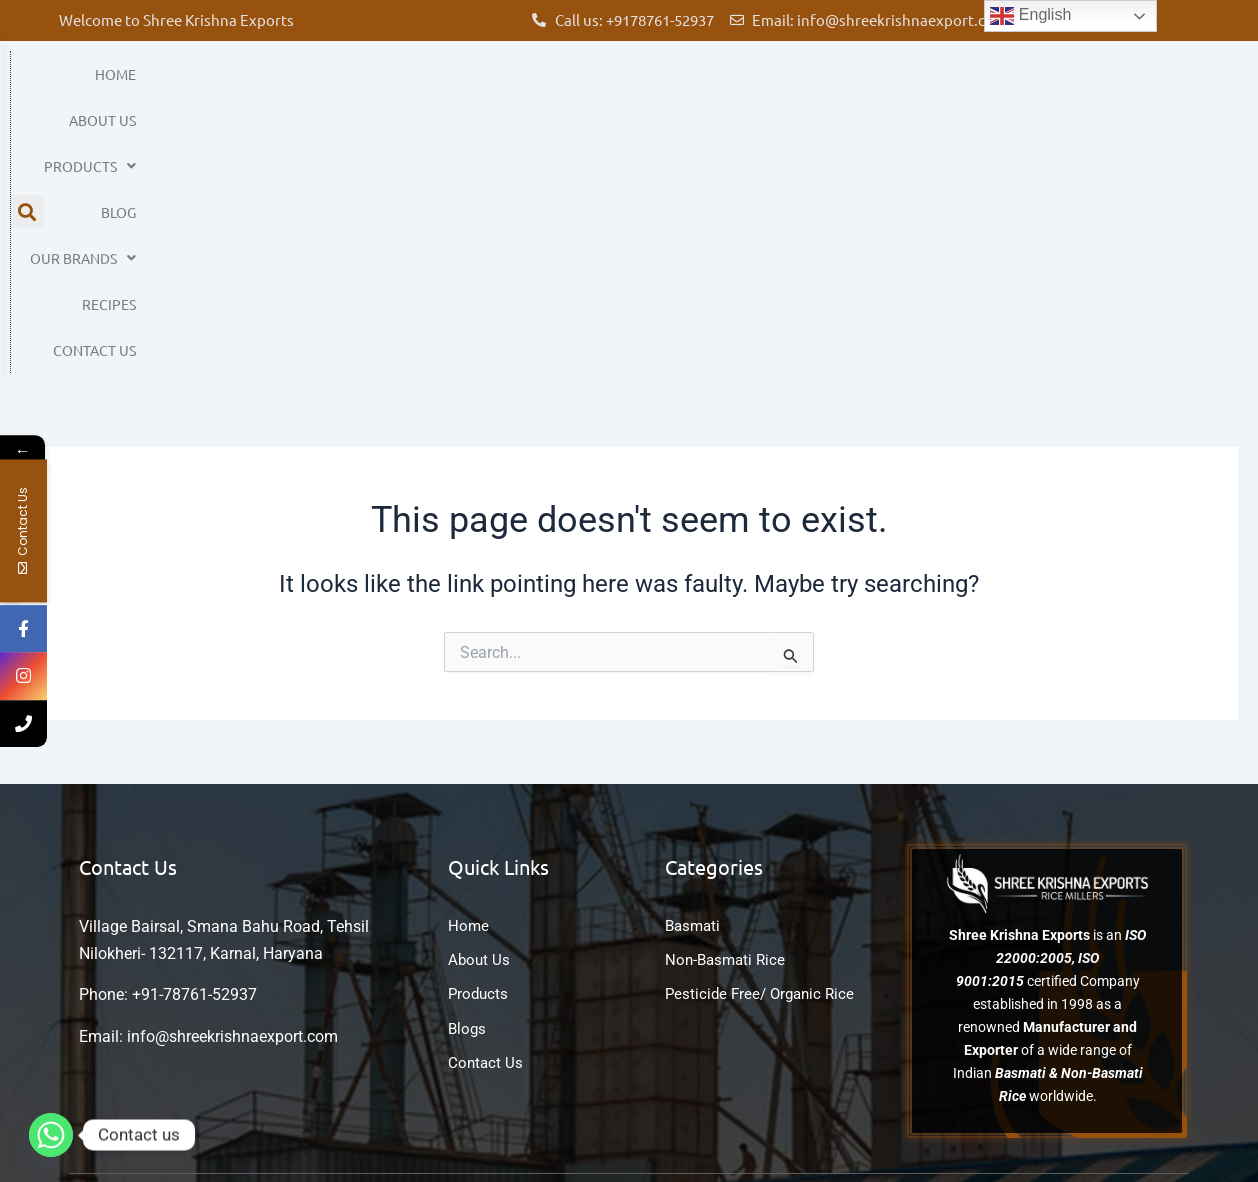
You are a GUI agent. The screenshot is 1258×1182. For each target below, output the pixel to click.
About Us (533, 86)
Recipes (987, 86)
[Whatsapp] (51, 1135)
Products (653, 86)
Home (439, 86)
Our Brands (867, 86)
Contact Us (1095, 86)
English (1030, 16)
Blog (756, 86)
